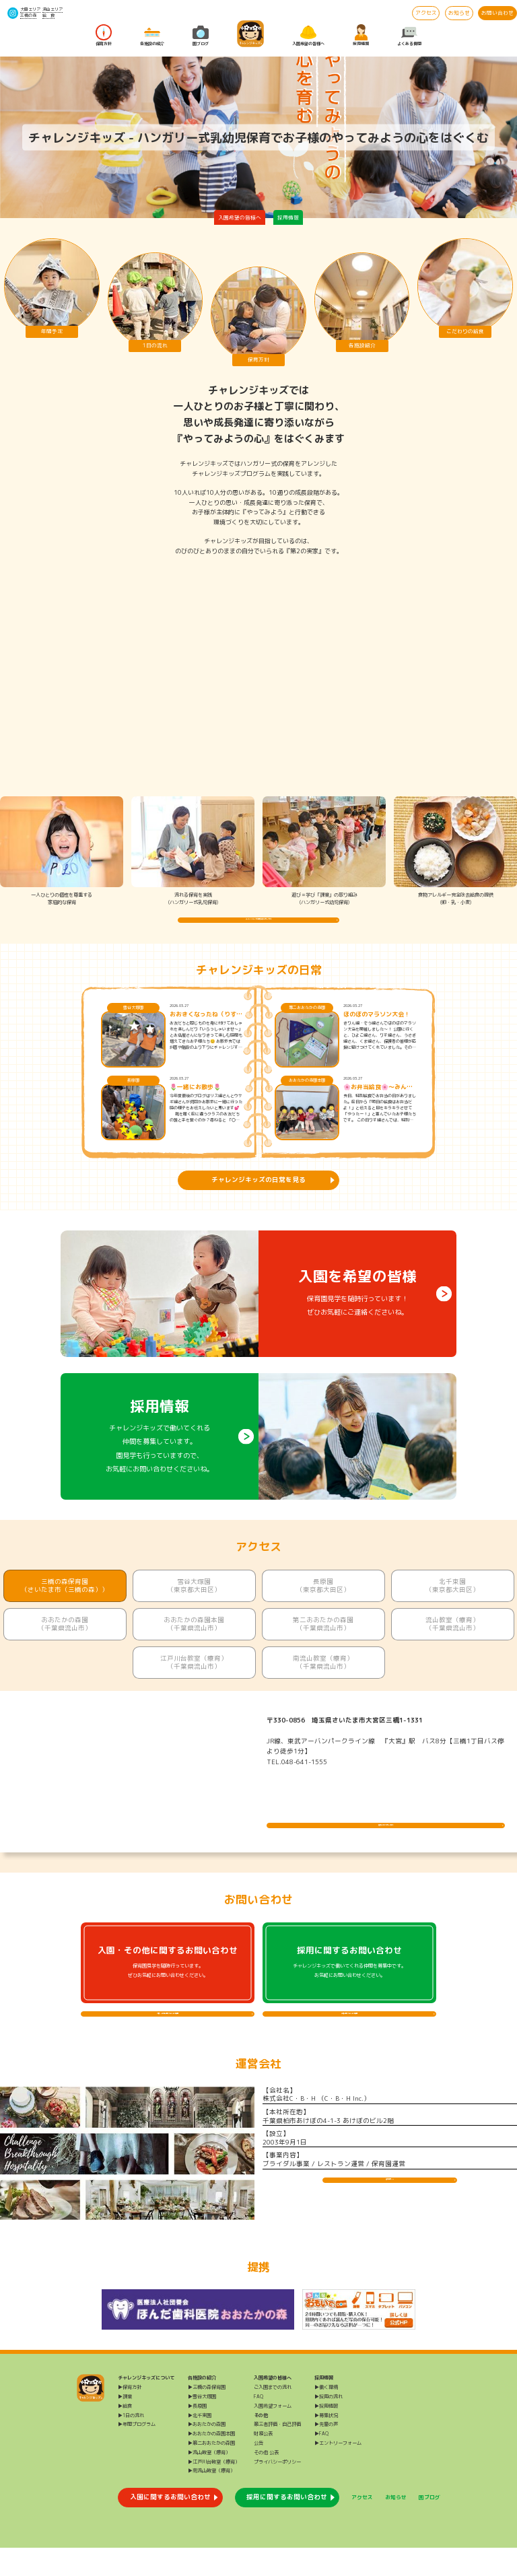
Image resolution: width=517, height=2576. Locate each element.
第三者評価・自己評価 (277, 2452)
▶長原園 (197, 2434)
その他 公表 (266, 2480)
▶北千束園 (199, 2442)
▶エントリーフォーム (337, 2471)
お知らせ (459, 12)
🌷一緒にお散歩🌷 (195, 1101)
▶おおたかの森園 (207, 2452)
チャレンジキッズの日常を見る (258, 1193)
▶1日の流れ (131, 2442)
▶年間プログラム (137, 2452)
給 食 (48, 15)
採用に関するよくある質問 (349, 2034)
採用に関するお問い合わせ (286, 2525)
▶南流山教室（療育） (211, 2498)
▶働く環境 (326, 2415)
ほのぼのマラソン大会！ (376, 1028)
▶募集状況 (326, 2442)
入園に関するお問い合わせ (170, 2525)
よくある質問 (409, 35)
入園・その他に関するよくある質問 (167, 2034)
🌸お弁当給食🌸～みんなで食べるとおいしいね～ (378, 1101)
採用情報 (361, 35)
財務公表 (263, 2461)
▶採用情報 (326, 2434)
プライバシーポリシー (277, 2489)
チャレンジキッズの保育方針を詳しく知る (258, 926)
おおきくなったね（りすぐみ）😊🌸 (206, 1028)
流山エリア (52, 9)
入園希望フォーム (272, 2434)
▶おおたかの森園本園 (211, 2461)
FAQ (258, 2424)
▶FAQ (321, 2461)
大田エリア (30, 9)
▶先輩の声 (326, 2452)
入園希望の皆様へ (308, 35)
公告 (258, 2471)
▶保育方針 (129, 2415)
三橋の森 (28, 15)
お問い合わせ (497, 12)
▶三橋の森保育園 (207, 2415)
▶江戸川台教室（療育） (214, 2489)
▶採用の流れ (328, 2424)
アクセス (426, 12)
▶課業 (125, 2424)
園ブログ (201, 35)
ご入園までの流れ (272, 2415)
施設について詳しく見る (386, 1831)
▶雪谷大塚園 (202, 2424)
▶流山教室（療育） (209, 2480)
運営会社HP (390, 2215)
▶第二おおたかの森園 (211, 2471)
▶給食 (125, 2434)
